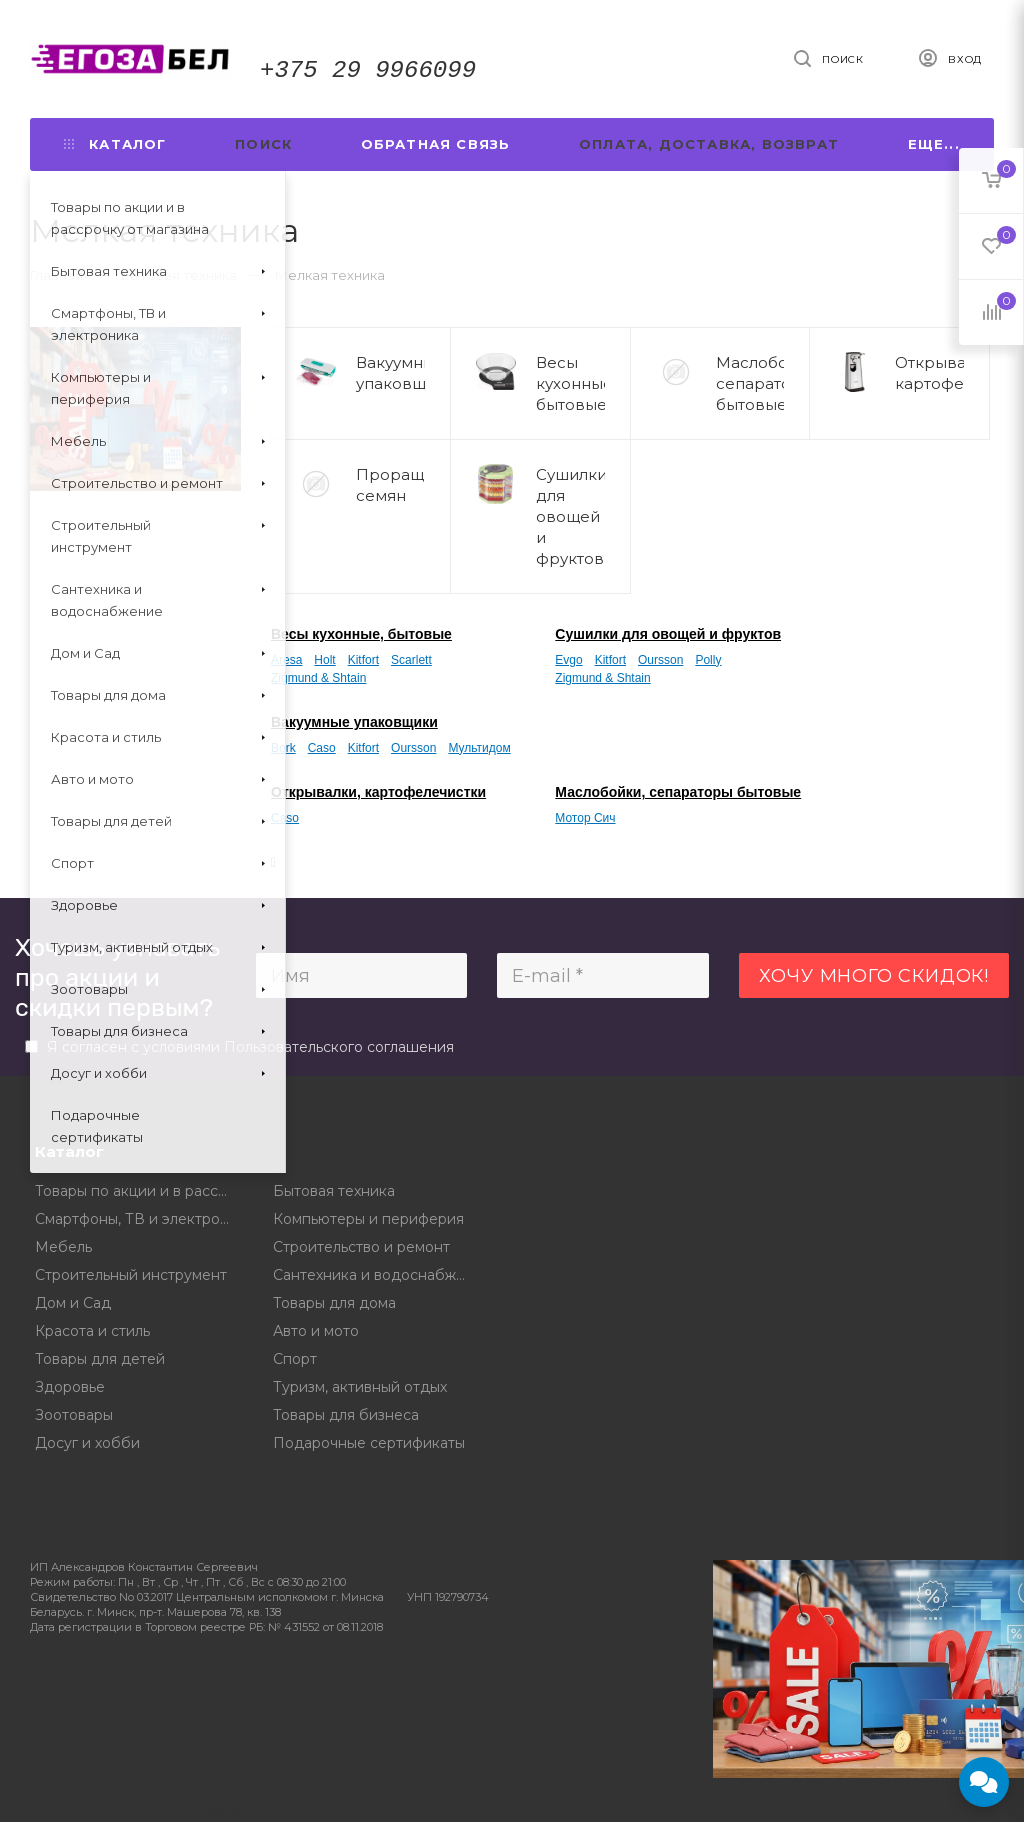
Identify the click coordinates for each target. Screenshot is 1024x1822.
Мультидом (479, 748)
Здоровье (70, 1387)
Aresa (286, 660)
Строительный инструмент (131, 1275)
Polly (708, 660)
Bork (283, 748)
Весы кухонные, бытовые (361, 634)
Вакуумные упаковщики (354, 722)
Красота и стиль (92, 1331)
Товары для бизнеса (346, 1415)
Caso (322, 748)
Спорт (295, 1359)
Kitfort (363, 660)
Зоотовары (74, 1415)
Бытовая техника (334, 1191)
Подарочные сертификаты (369, 1443)
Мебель (63, 1247)
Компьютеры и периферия (368, 1219)
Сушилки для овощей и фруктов (668, 634)
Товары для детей (100, 1359)
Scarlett (411, 660)
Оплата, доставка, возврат (709, 144)
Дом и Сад (73, 1303)
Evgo (568, 660)
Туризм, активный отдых (360, 1387)
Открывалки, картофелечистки (378, 792)
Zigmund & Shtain (318, 678)
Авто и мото (316, 1331)
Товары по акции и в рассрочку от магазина (139, 1191)
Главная (56, 275)
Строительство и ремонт (361, 1247)
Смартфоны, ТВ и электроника (139, 1219)
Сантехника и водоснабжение (377, 1275)
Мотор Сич (585, 818)
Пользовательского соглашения (339, 1047)
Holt (324, 660)
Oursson (660, 660)
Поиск (263, 144)
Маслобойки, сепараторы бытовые (678, 792)
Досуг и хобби (87, 1443)
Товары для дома (334, 1303)
